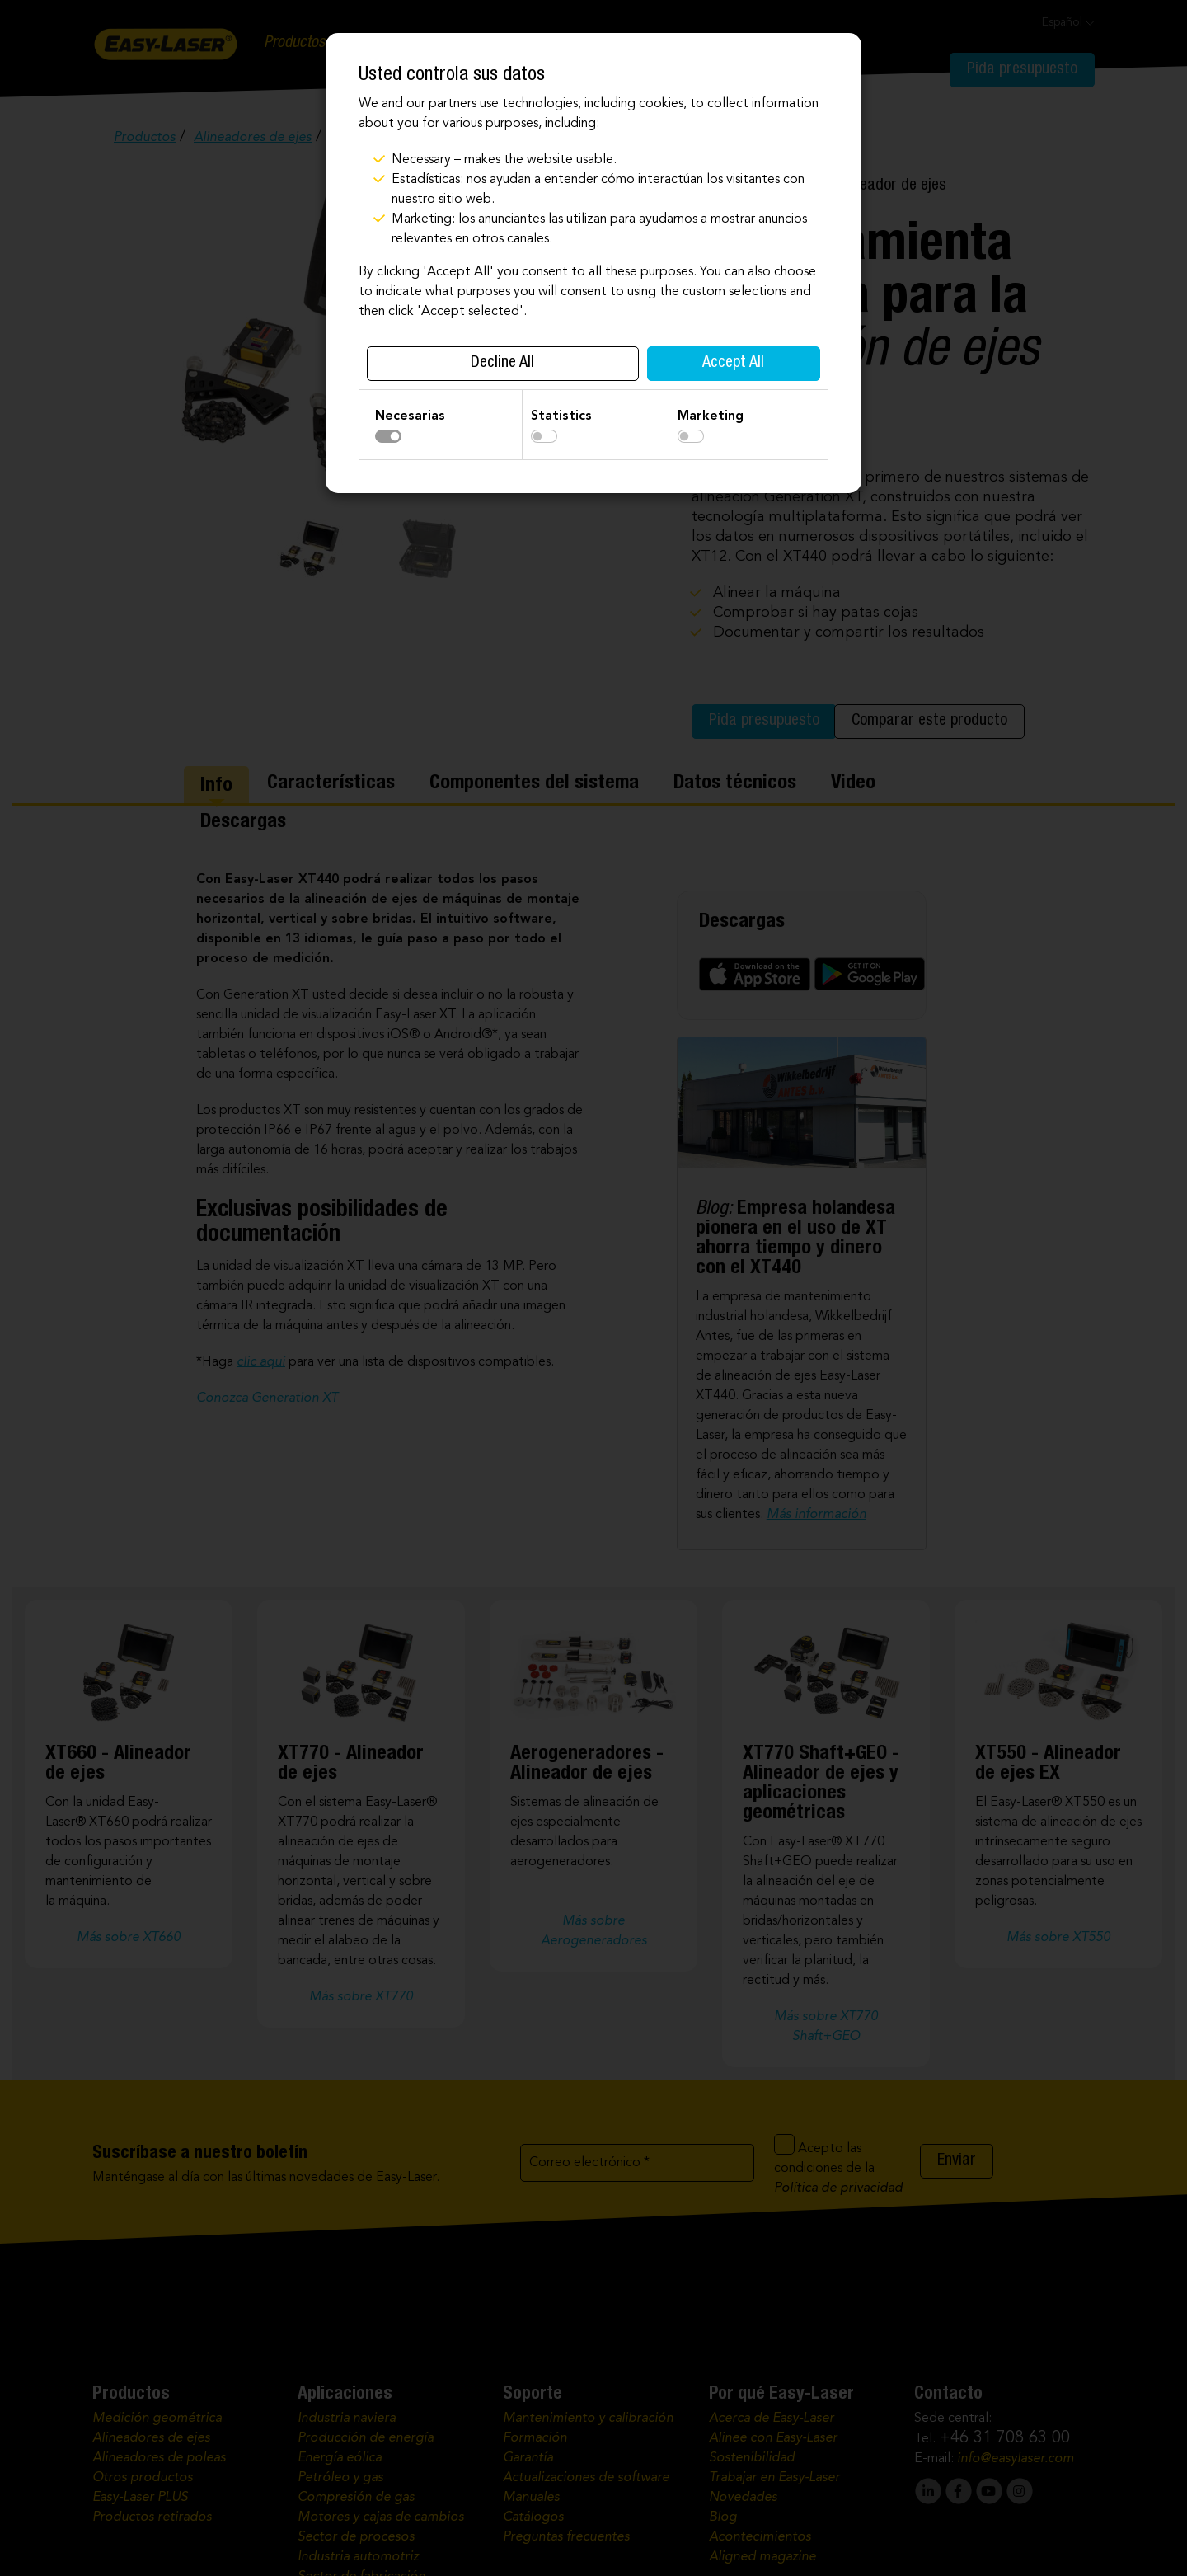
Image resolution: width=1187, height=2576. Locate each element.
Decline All (502, 363)
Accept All (733, 363)
